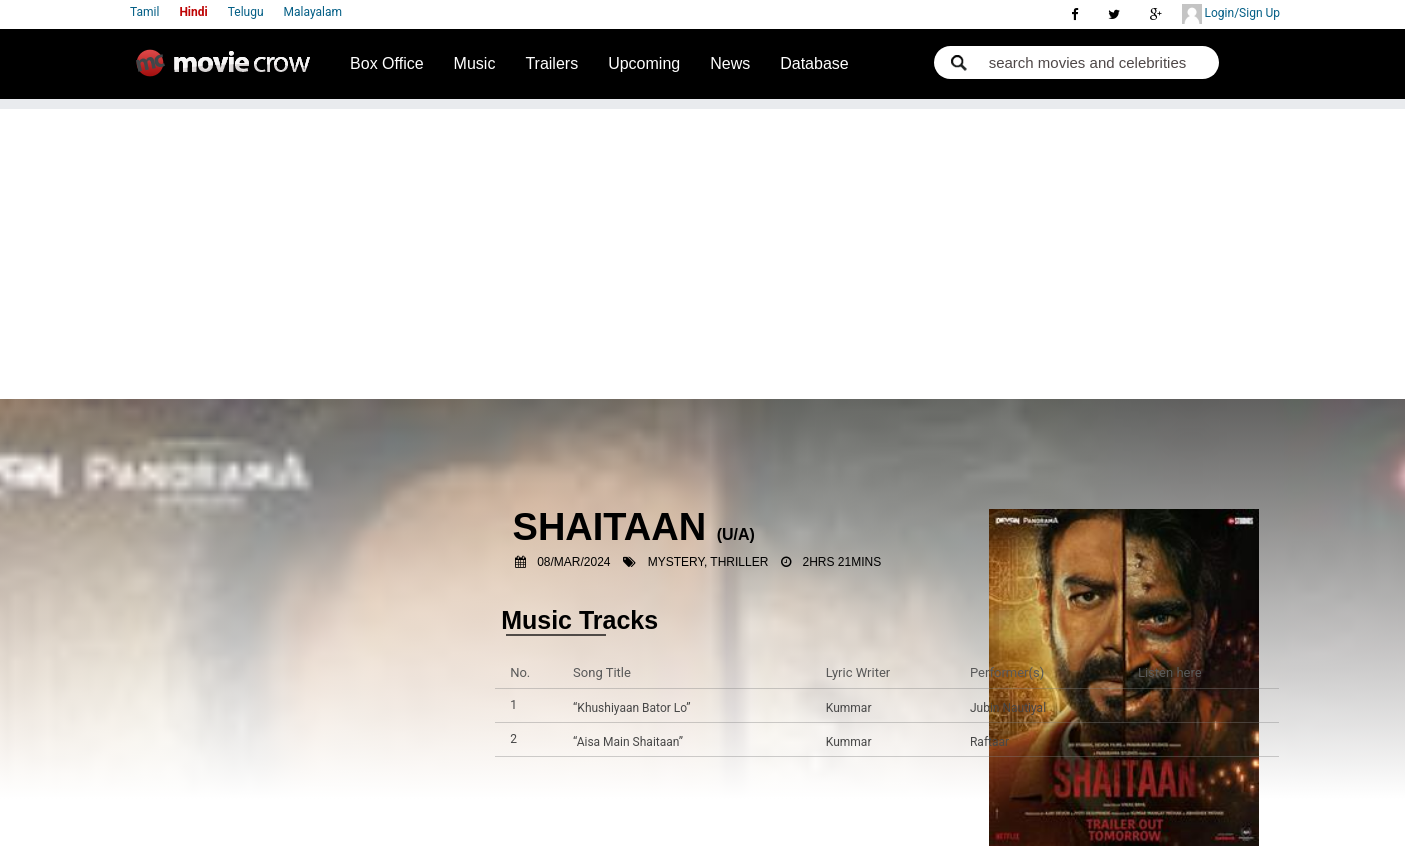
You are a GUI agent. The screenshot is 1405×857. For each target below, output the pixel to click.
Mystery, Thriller (708, 562)
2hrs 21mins (842, 562)
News (730, 63)
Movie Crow (228, 71)
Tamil (144, 12)
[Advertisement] (703, 249)
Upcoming (644, 63)
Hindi (193, 12)
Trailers (551, 63)
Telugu (246, 12)
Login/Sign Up (1231, 14)
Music (475, 63)
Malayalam (313, 12)
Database (814, 63)
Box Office (387, 63)
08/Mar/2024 (573, 562)
